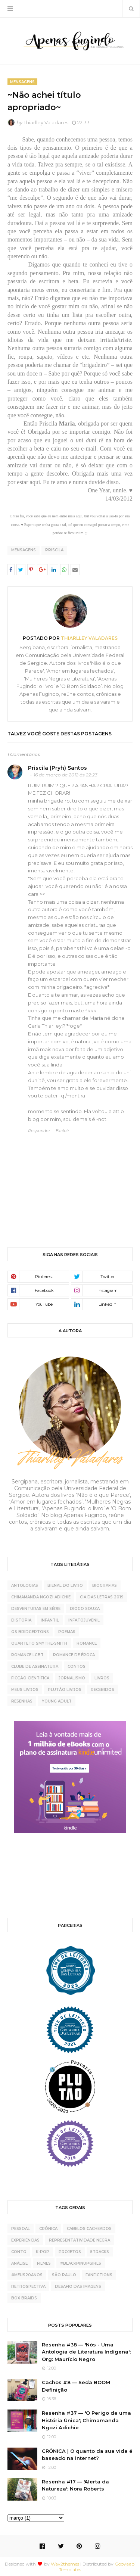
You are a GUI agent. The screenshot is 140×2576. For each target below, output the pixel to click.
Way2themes (65, 2564)
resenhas (21, 1701)
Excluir (62, 1130)
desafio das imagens (78, 2286)
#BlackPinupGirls (80, 2263)
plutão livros (64, 1689)
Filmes (44, 2263)
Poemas (66, 1631)
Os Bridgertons (30, 1631)
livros (101, 1678)
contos (76, 1666)
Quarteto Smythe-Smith (39, 1643)
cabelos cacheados (89, 2228)
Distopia (21, 1620)
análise (19, 2263)
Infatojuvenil (84, 1620)
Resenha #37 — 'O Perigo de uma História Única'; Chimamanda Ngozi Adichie (86, 2420)
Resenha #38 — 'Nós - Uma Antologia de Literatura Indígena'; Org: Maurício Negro (86, 2352)
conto (19, 2251)
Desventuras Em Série (35, 1608)
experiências (25, 2240)
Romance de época (74, 1655)
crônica (48, 2228)
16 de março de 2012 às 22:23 (65, 775)
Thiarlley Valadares (46, 122)
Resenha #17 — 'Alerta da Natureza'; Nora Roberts (75, 2485)
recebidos (102, 1689)
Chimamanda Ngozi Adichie (41, 1597)
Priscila (54, 550)
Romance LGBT (27, 1655)
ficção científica (30, 1678)
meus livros (24, 1689)
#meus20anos (27, 2275)
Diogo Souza (85, 1608)
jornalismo (72, 1678)
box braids (24, 2298)
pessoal (20, 2228)
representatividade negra (79, 2240)
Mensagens (23, 550)
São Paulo (64, 2275)
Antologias (24, 1585)
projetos (70, 2251)
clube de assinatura (34, 1666)
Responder (39, 1130)
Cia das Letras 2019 (102, 1597)
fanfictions (98, 2275)
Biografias (104, 1585)
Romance (87, 1643)
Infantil (50, 1620)
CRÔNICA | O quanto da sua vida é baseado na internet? (87, 2454)
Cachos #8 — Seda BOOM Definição (76, 2386)
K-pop (42, 2251)
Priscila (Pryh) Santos (57, 767)
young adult (57, 1701)
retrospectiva (28, 2286)
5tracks (99, 2251)
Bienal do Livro (65, 1585)
